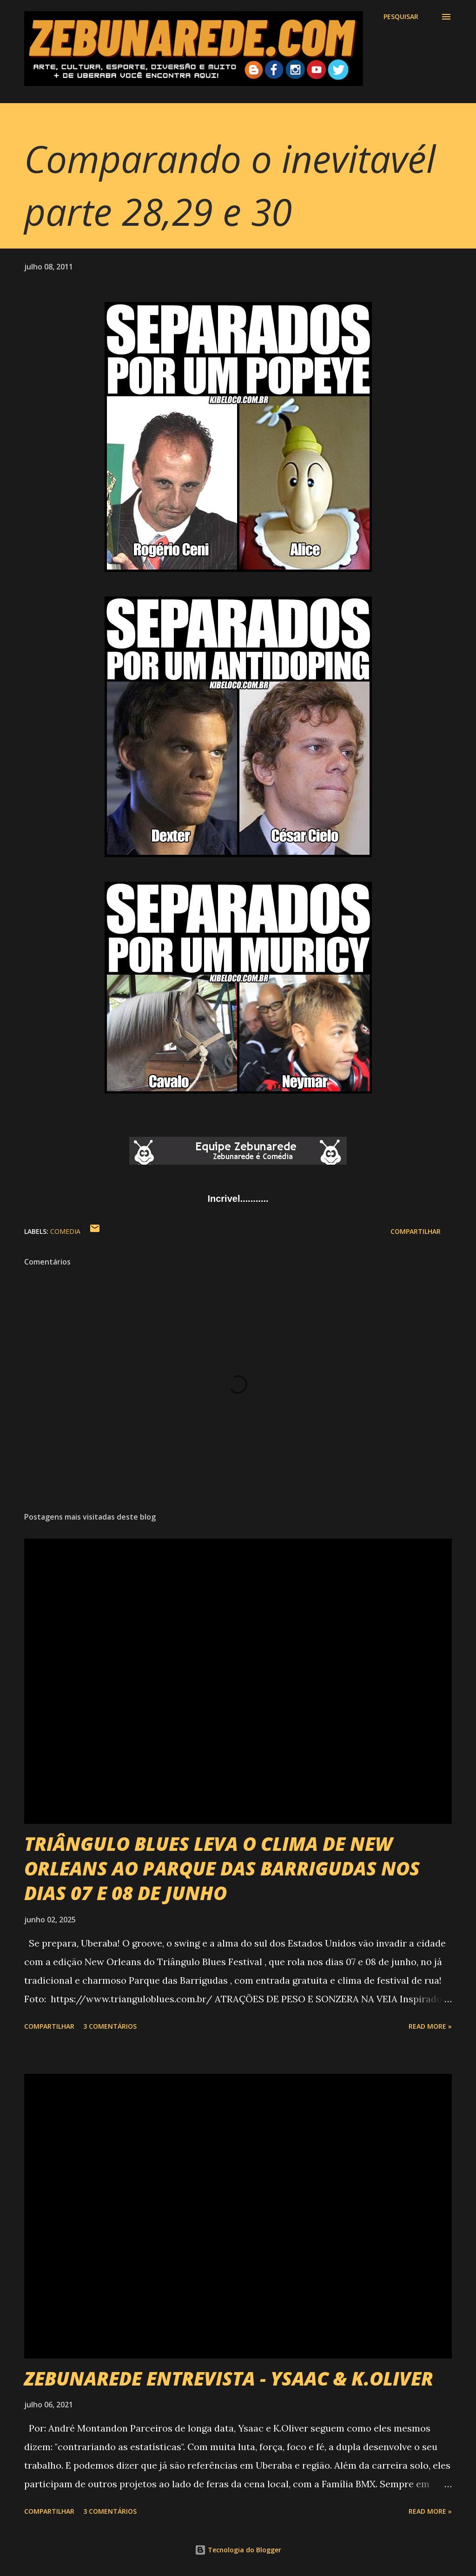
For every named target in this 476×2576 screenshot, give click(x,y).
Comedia (65, 1231)
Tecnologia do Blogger (238, 2549)
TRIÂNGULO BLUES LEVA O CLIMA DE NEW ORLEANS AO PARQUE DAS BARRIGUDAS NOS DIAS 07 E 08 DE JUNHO (222, 1868)
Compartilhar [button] (415, 1231)
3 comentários (110, 2026)
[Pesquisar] (400, 16)
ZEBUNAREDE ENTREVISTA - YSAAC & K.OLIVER (228, 2378)
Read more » (430, 2026)
